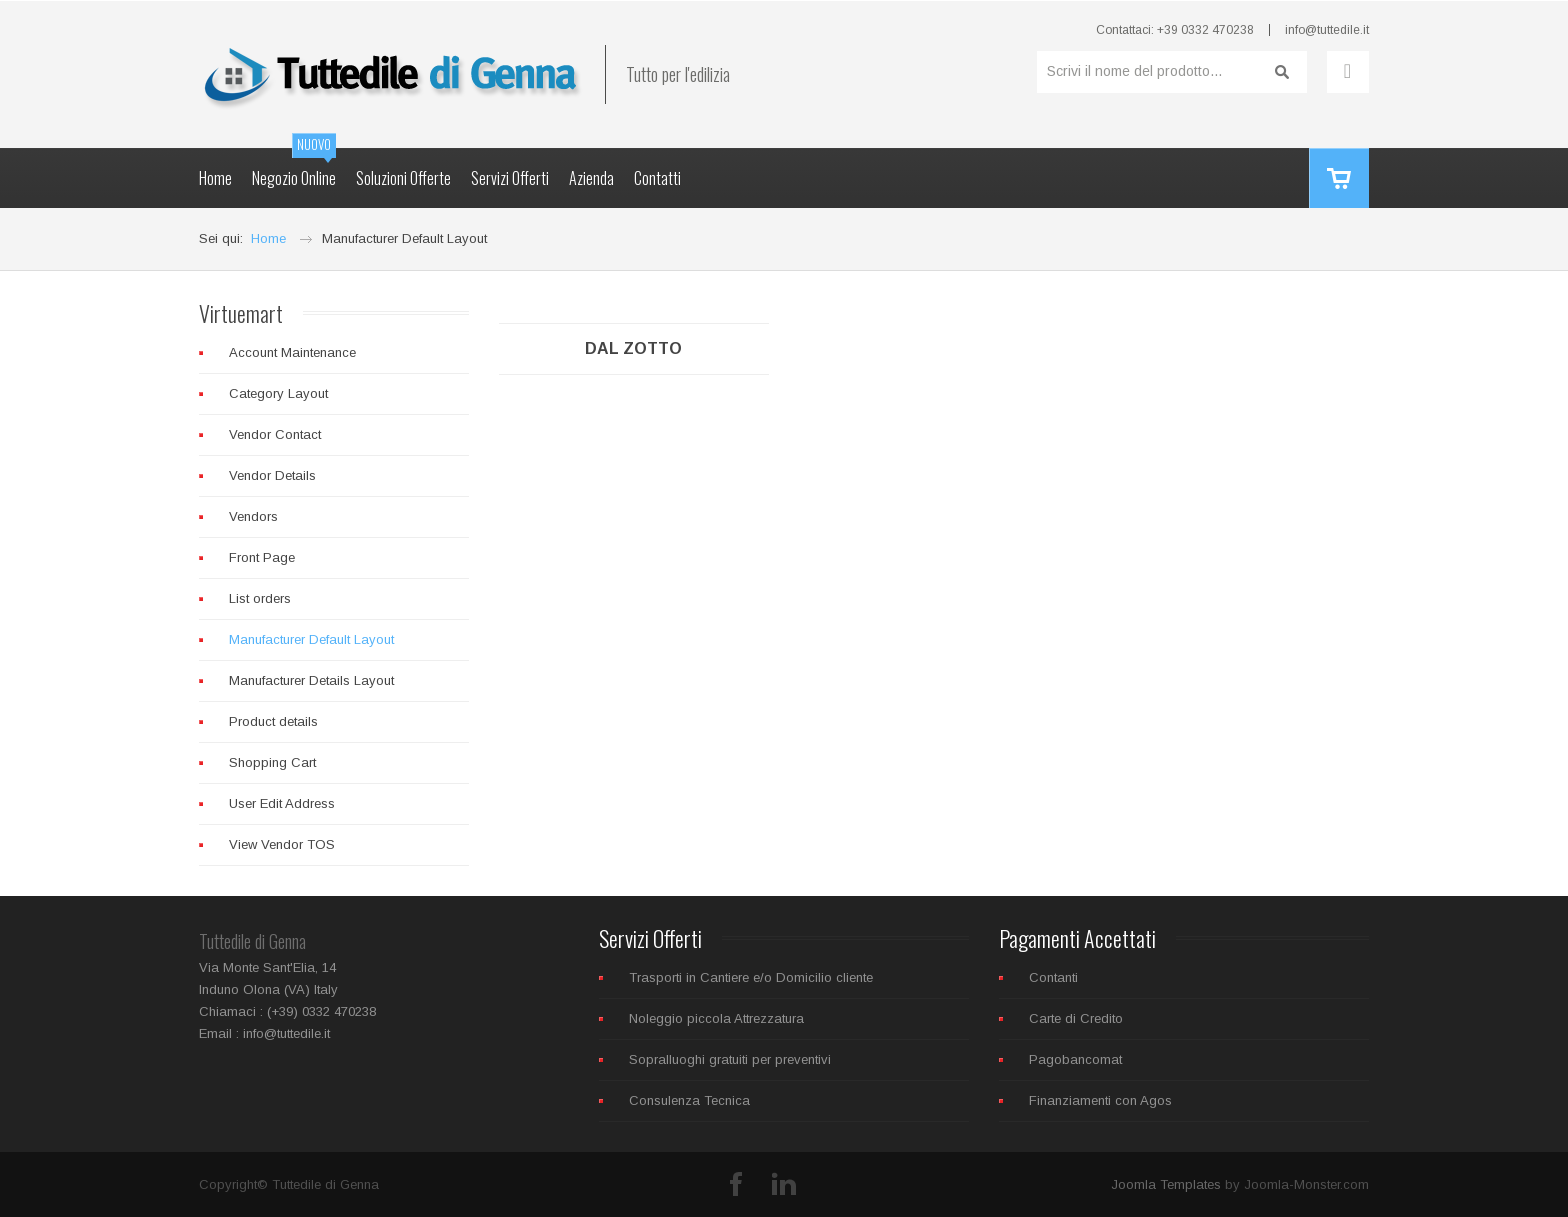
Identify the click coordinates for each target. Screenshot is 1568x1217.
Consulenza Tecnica (689, 1100)
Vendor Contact (275, 434)
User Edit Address (282, 803)
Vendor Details (272, 475)
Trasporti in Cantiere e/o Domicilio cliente (751, 977)
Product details (273, 721)
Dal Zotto (633, 348)
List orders (260, 598)
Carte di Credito (1076, 1018)
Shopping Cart (272, 762)
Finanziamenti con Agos (1100, 1100)
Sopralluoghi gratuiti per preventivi (730, 1059)
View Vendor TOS (282, 844)
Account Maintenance (292, 352)
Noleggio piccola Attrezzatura (716, 1018)
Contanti (1053, 977)
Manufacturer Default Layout (311, 639)
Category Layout (278, 393)
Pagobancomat (1075, 1059)
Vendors (253, 516)
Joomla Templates (1166, 1184)
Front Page (262, 557)
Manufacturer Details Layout (311, 680)
